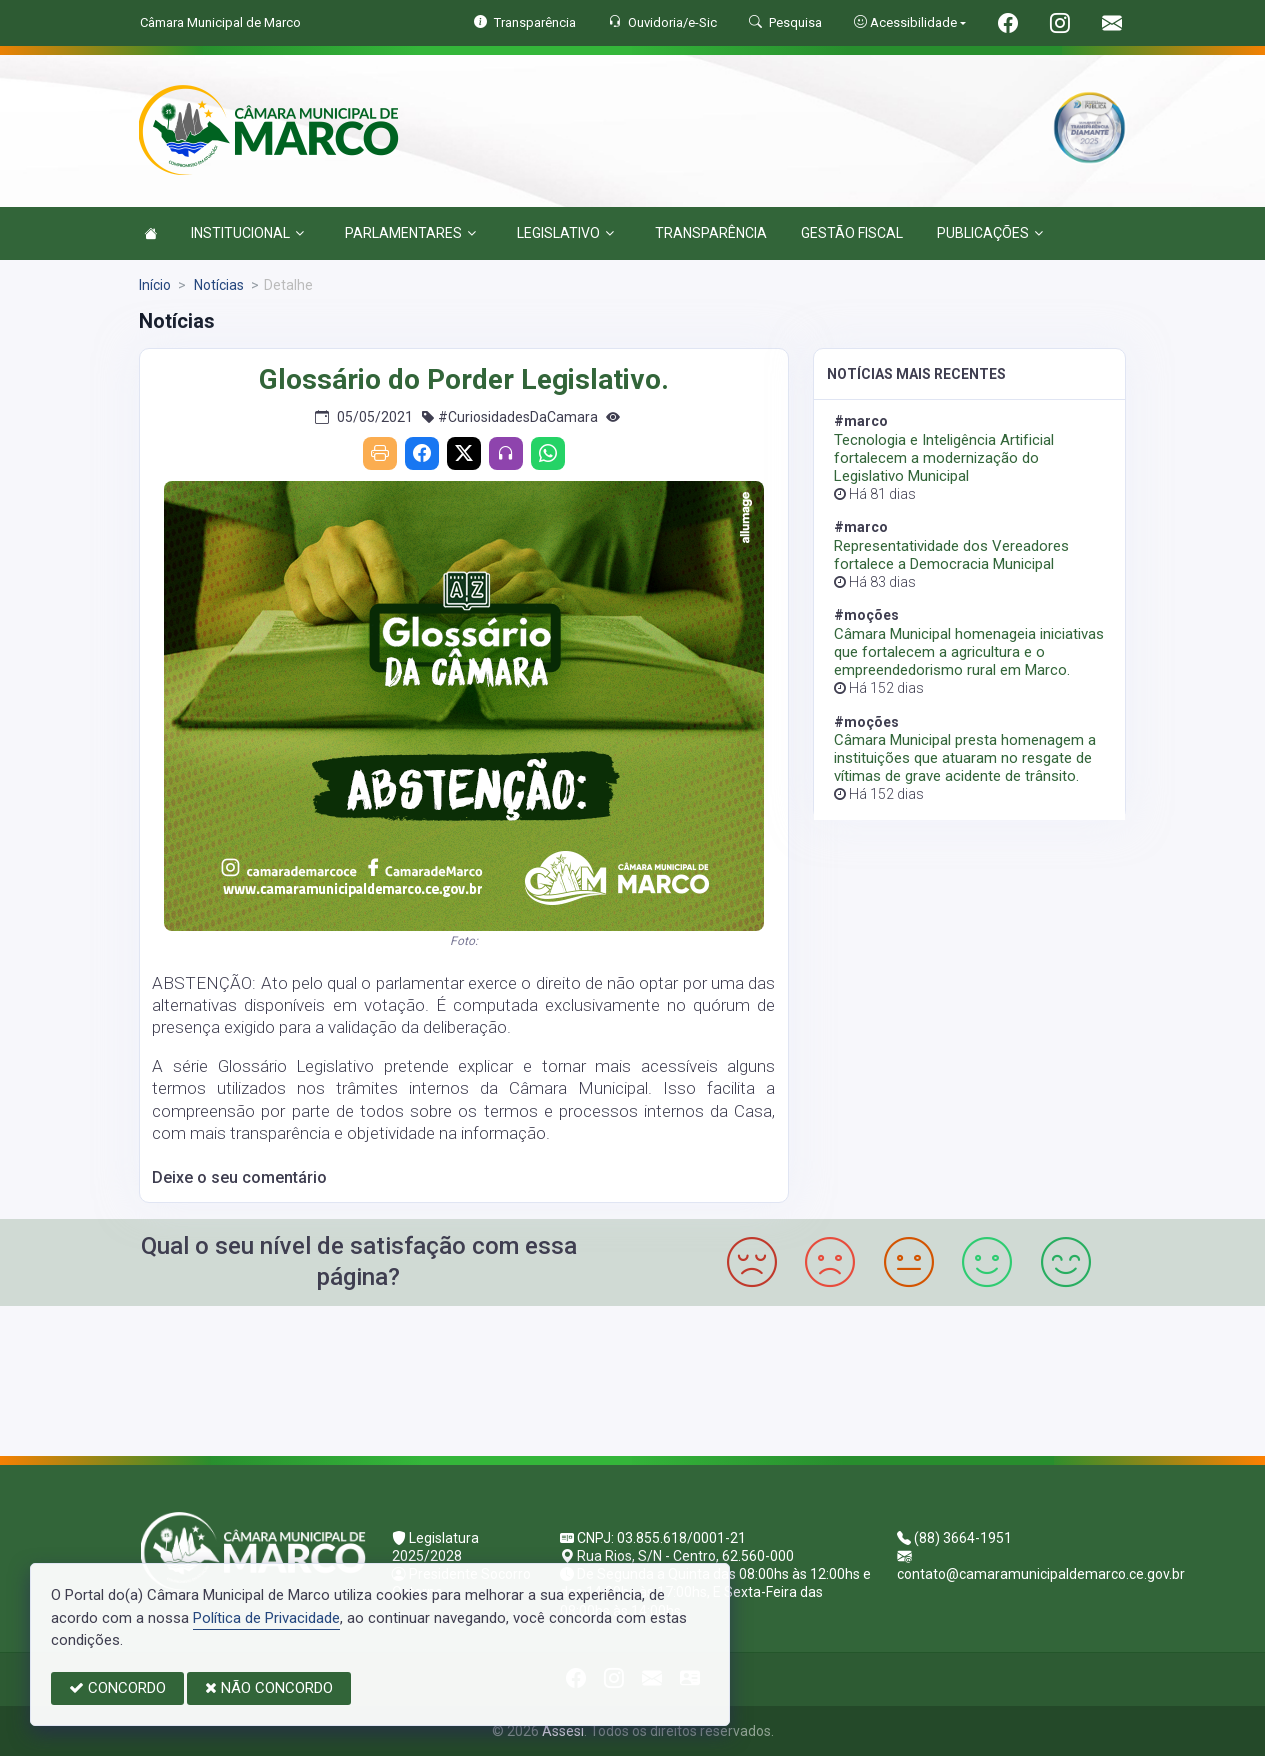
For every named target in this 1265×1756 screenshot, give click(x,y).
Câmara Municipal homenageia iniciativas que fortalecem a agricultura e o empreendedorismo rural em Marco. (969, 652)
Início (155, 285)
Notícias (217, 285)
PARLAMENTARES (410, 233)
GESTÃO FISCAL (852, 233)
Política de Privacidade (266, 1618)
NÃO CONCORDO (269, 1688)
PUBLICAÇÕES (990, 233)
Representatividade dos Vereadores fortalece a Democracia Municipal (951, 555)
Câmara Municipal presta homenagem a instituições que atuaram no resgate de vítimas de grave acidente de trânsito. (965, 758)
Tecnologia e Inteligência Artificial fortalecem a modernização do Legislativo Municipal (944, 458)
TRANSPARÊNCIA (711, 233)
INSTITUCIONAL (247, 233)
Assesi (563, 1731)
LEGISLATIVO (565, 233)
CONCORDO (117, 1688)
